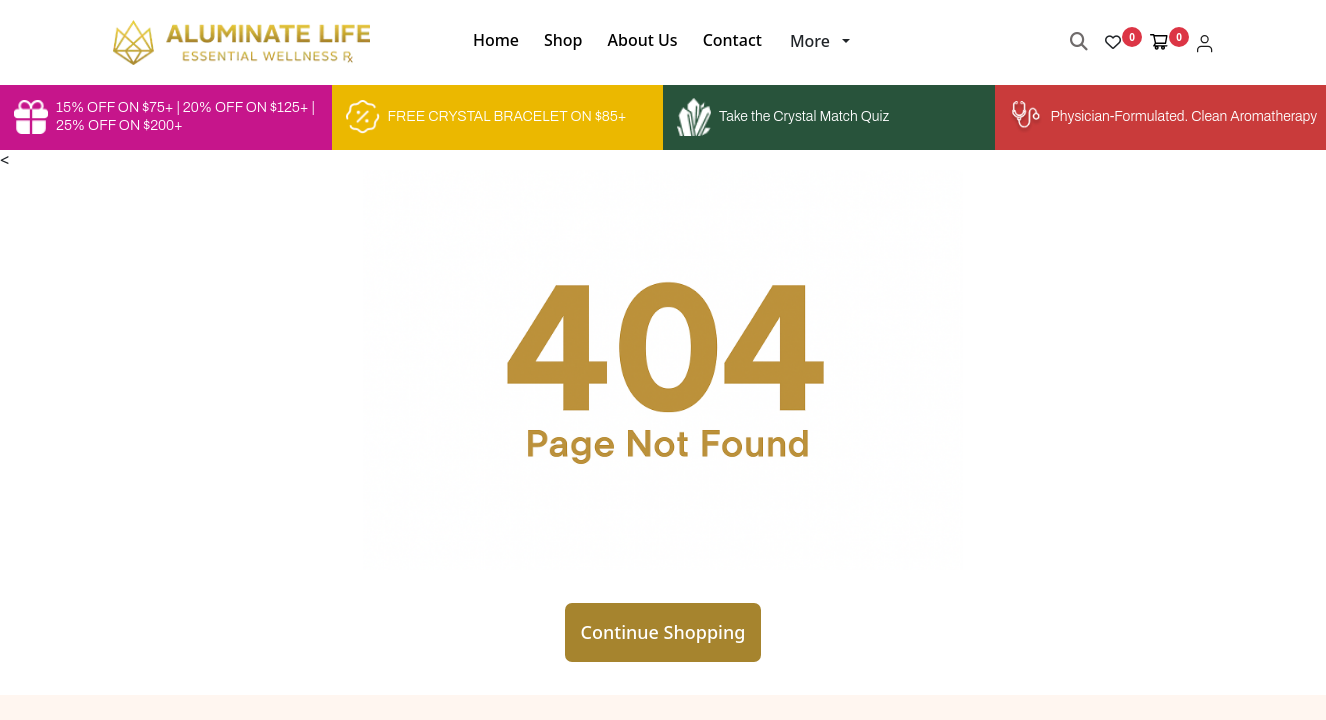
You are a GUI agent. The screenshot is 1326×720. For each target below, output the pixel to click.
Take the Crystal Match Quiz (783, 117)
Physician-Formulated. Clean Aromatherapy (1161, 117)
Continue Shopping (663, 632)
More (810, 41)
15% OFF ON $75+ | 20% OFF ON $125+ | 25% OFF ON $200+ (164, 117)
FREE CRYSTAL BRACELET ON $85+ (486, 117)
